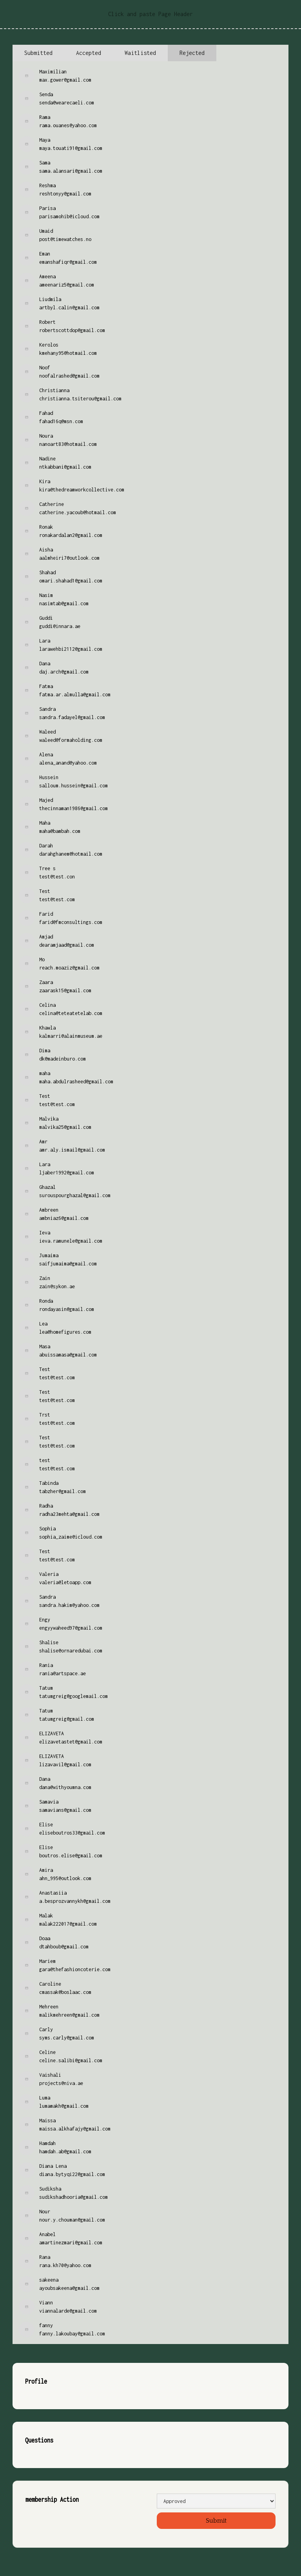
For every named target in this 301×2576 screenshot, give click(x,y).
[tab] (38, 53)
